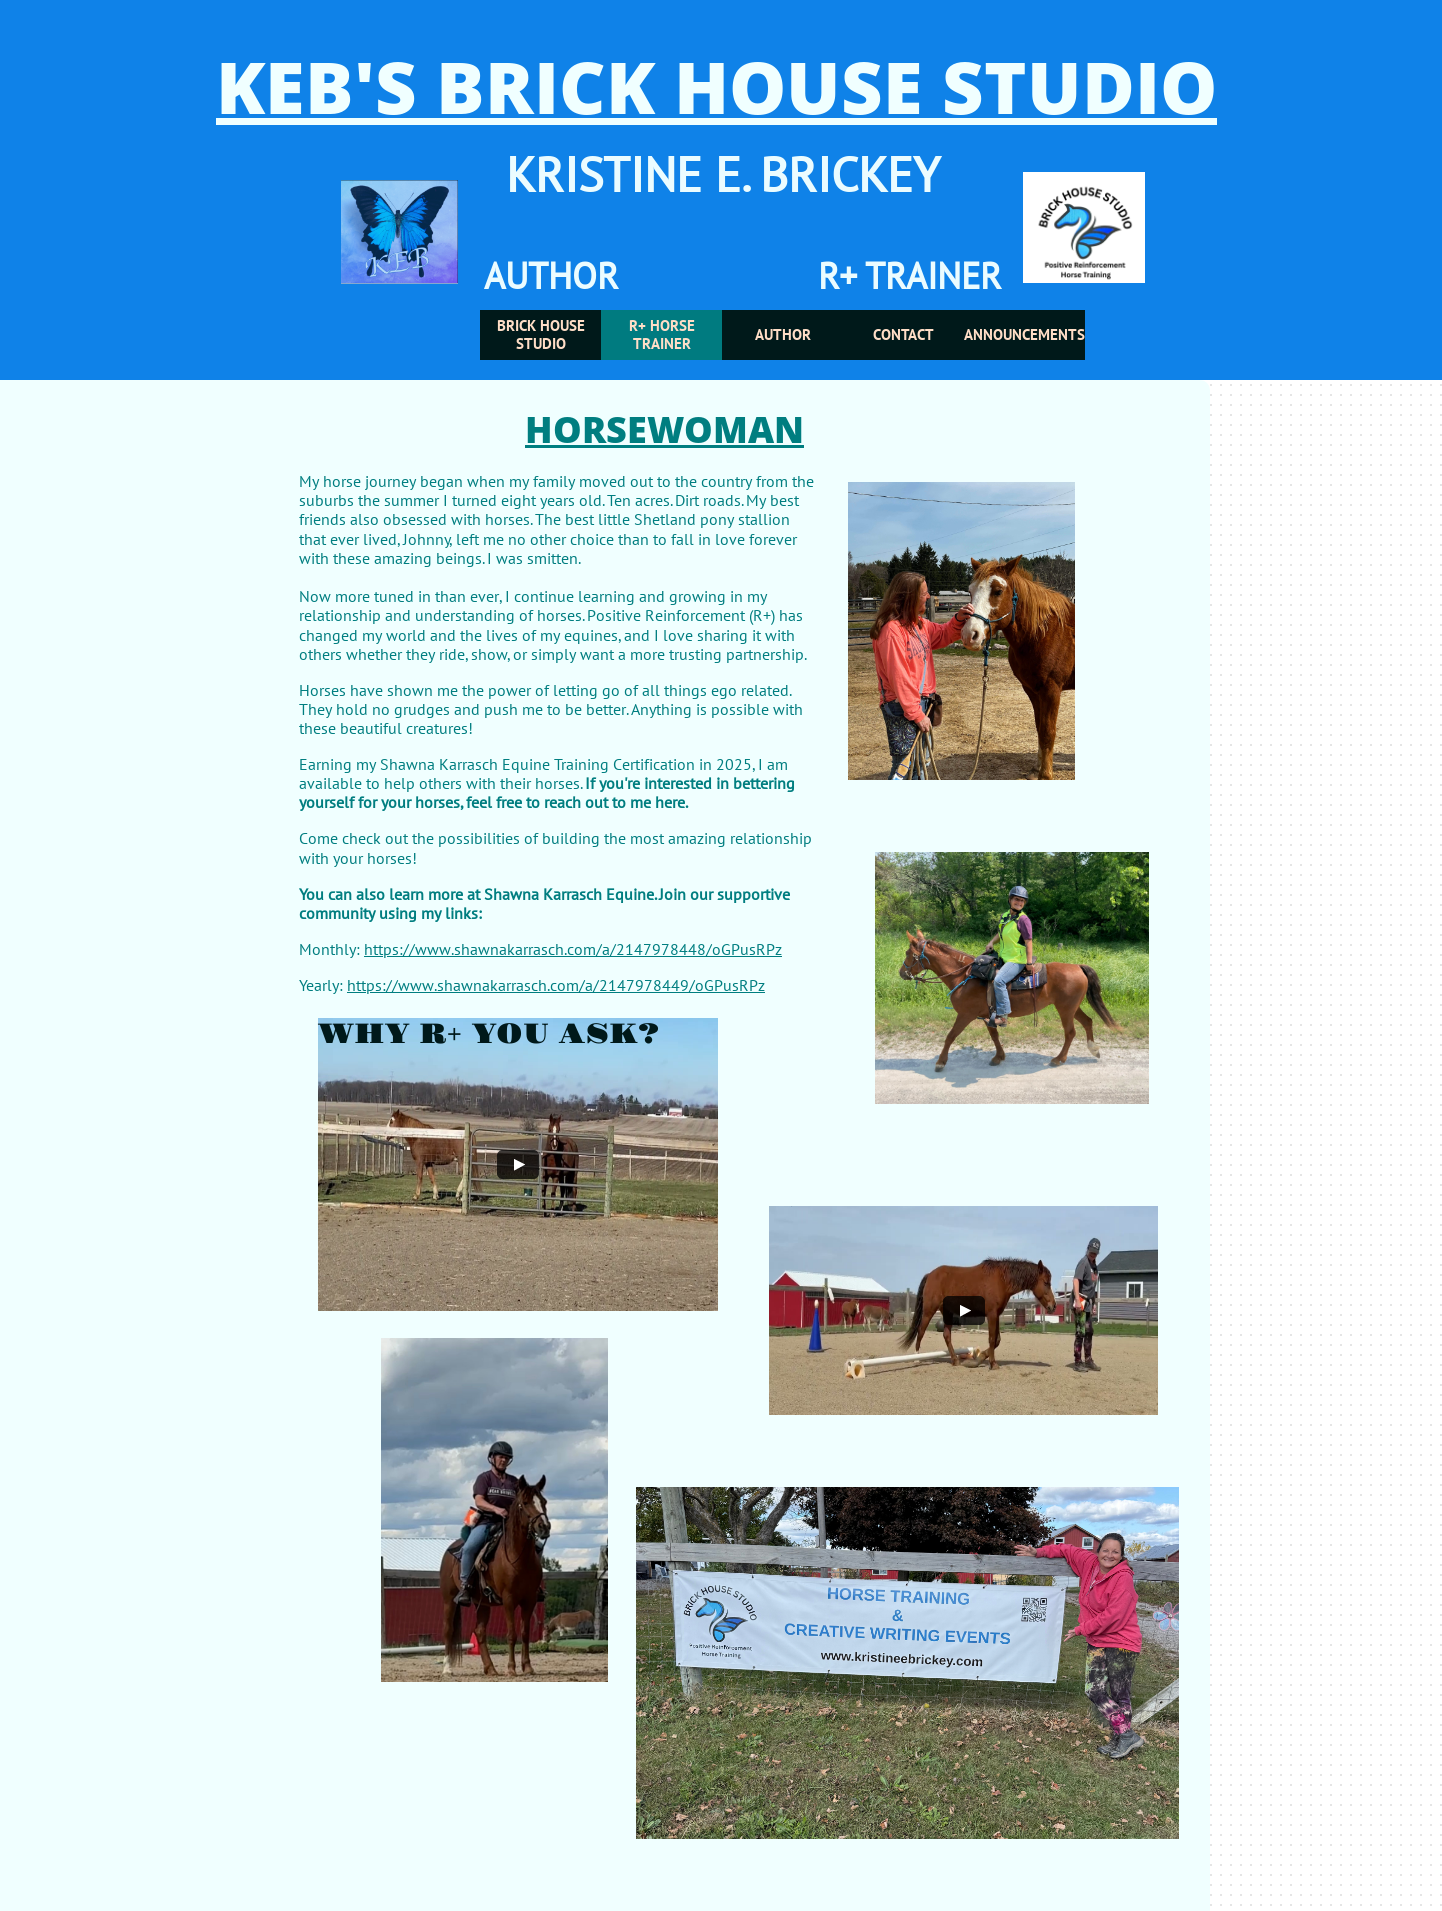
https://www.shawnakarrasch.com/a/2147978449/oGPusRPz (556, 985)
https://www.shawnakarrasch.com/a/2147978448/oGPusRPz (573, 949)
